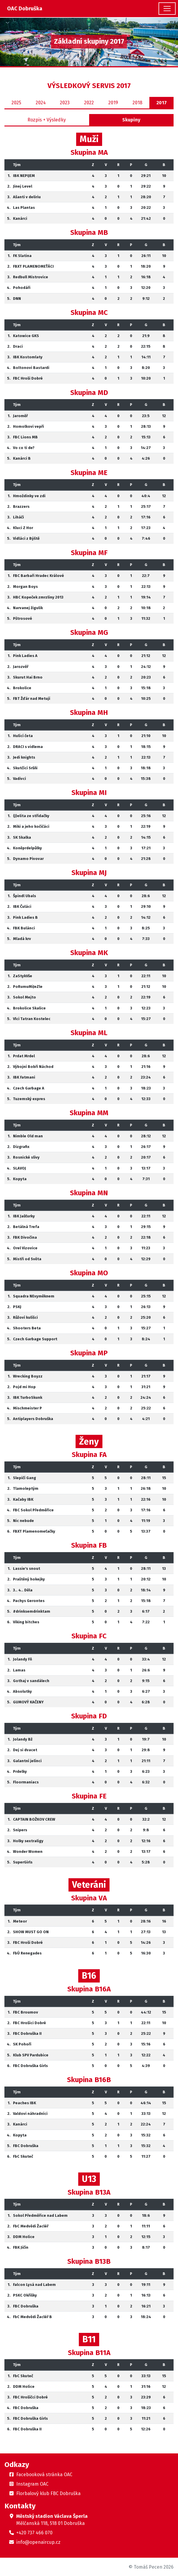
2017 (161, 102)
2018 (137, 102)
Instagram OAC (32, 2484)
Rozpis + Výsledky (46, 120)
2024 (41, 102)
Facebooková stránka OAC (44, 2474)
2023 (65, 102)
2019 (113, 102)
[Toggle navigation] (167, 8)
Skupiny (131, 120)
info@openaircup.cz (38, 2542)
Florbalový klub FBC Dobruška (48, 2493)
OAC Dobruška (24, 8)
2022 (89, 102)
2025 (16, 102)
